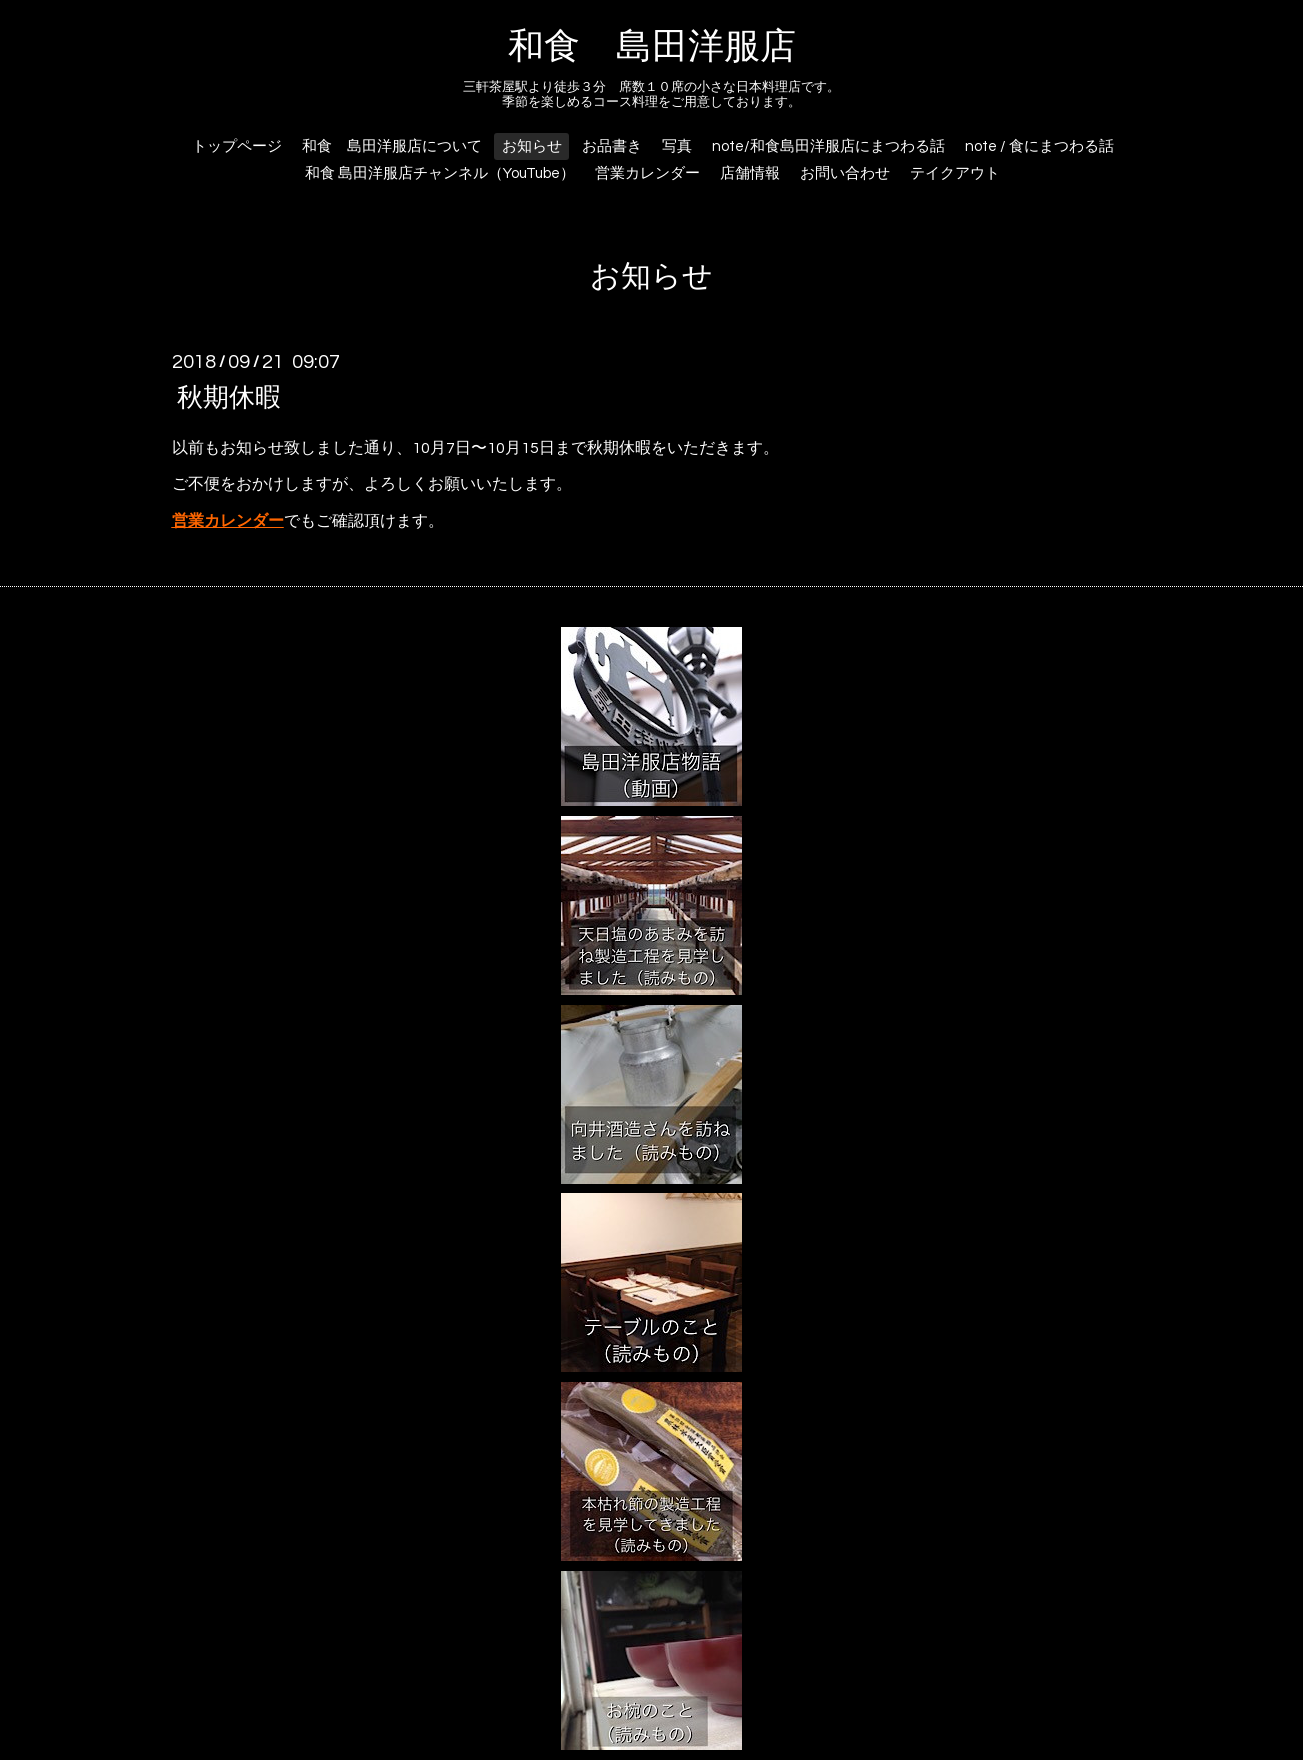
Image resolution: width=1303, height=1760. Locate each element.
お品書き (612, 146)
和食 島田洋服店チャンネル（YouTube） (440, 173)
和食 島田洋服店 (652, 47)
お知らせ (532, 146)
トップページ (237, 146)
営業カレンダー (647, 173)
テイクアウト (955, 173)
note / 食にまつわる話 (1039, 146)
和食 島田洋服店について (392, 146)
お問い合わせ (845, 173)
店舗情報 (750, 173)
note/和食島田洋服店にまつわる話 (828, 146)
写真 (677, 146)
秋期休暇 (229, 397)
